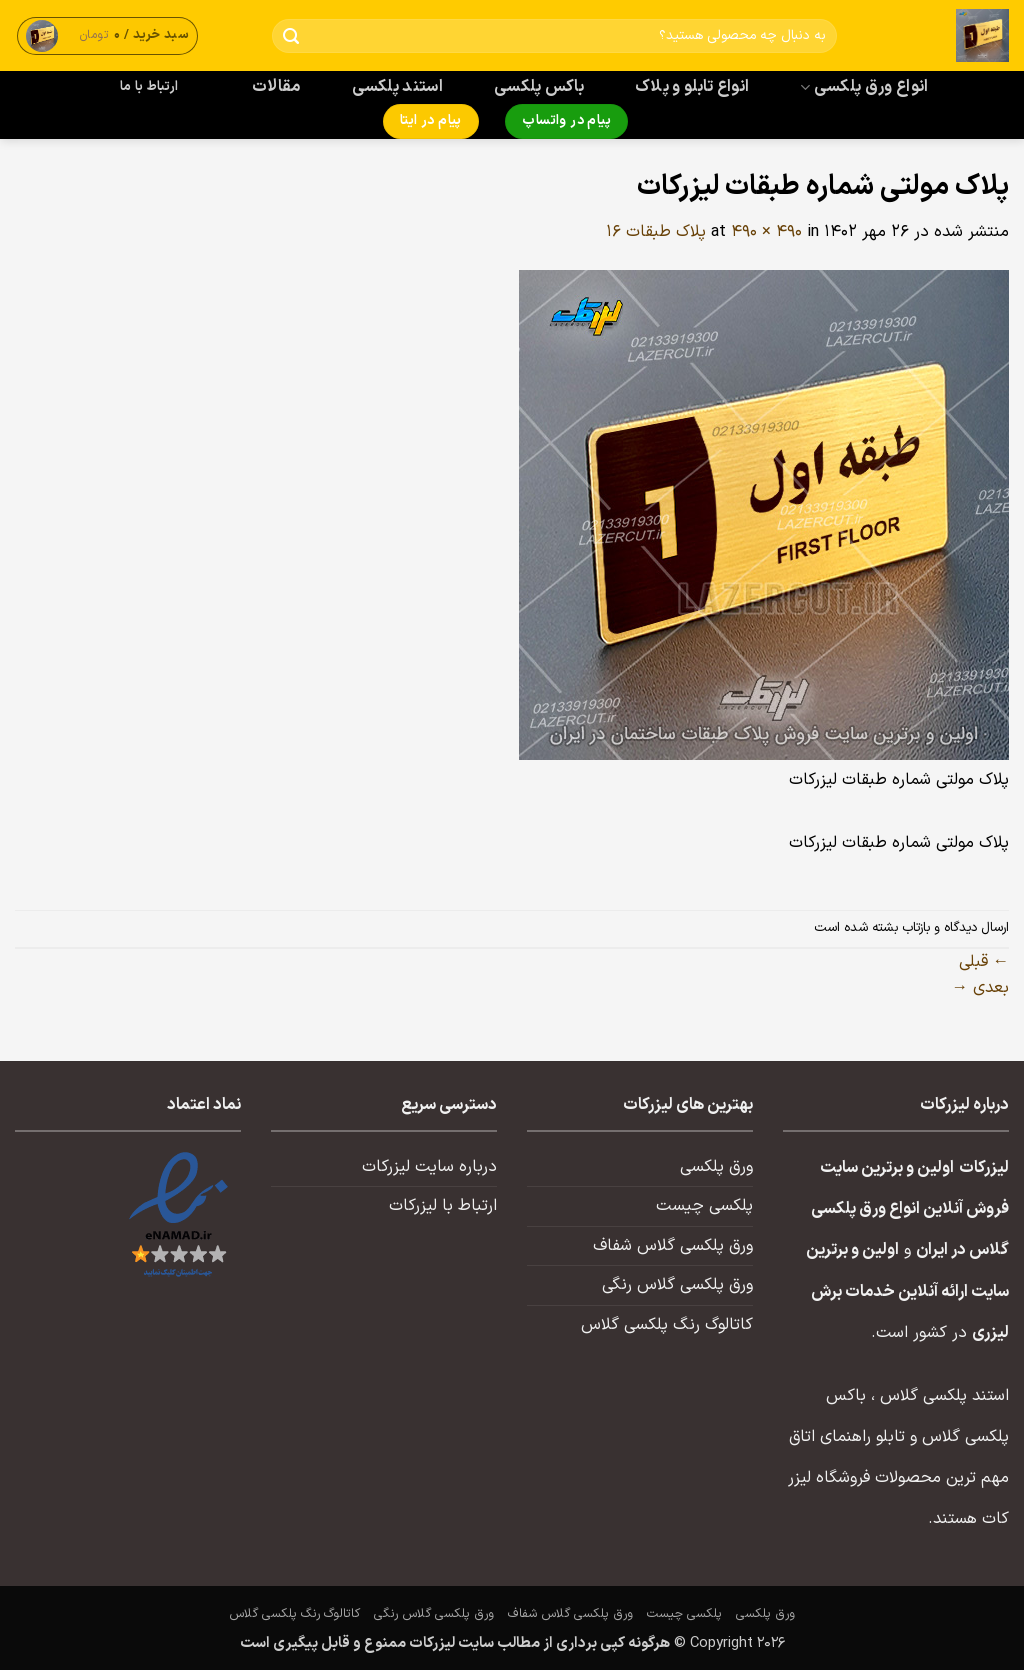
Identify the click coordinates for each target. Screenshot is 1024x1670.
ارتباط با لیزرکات (443, 1206)
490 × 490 (766, 232)
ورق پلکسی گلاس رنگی (677, 1285)
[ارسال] (291, 36)
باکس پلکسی (539, 87)
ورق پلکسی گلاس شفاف (673, 1246)
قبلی (984, 962)
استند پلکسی (398, 87)
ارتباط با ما (149, 87)
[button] (108, 35)
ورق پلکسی (716, 1167)
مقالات (276, 87)
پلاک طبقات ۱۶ (656, 232)
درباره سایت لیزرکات (429, 1167)
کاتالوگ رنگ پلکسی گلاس (667, 1325)
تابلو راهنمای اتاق (847, 1437)
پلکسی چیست (704, 1206)
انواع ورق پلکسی (864, 87)
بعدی (980, 988)
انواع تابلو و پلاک (692, 87)
